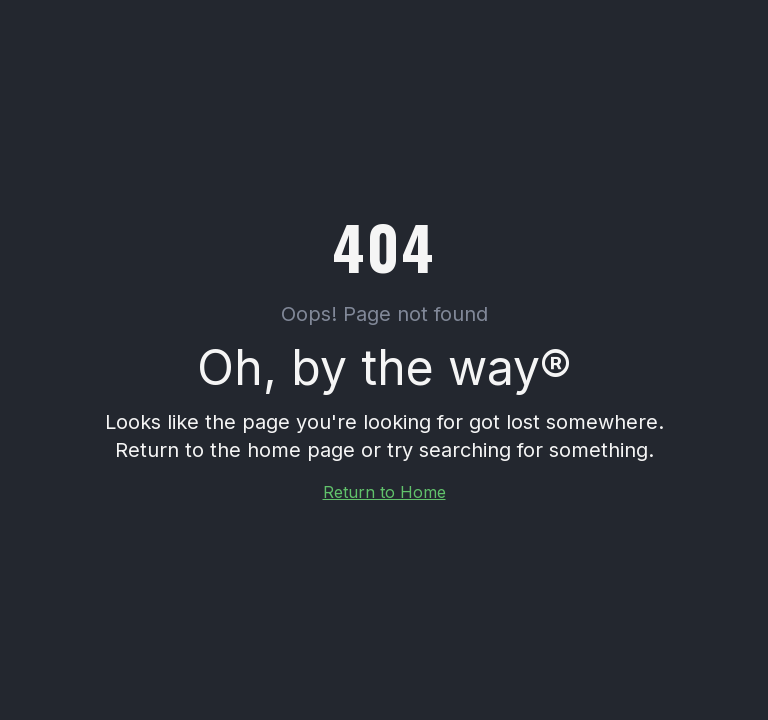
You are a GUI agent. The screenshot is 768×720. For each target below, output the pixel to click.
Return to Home (384, 492)
